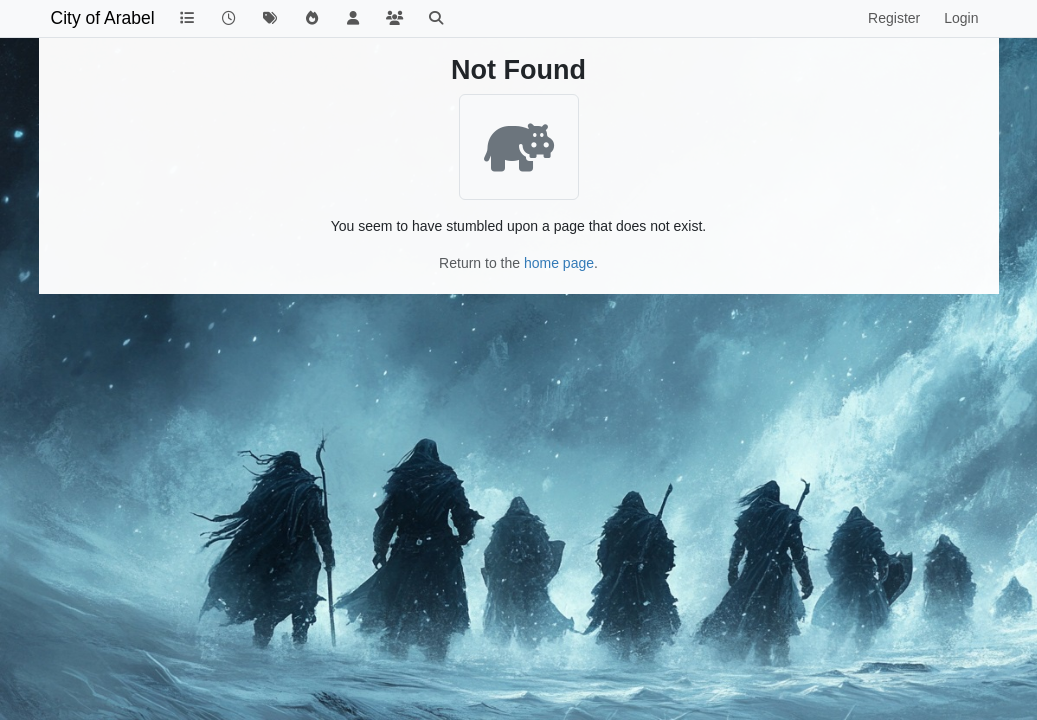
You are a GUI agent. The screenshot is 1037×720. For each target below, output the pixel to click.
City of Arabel (103, 18)
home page (559, 263)
